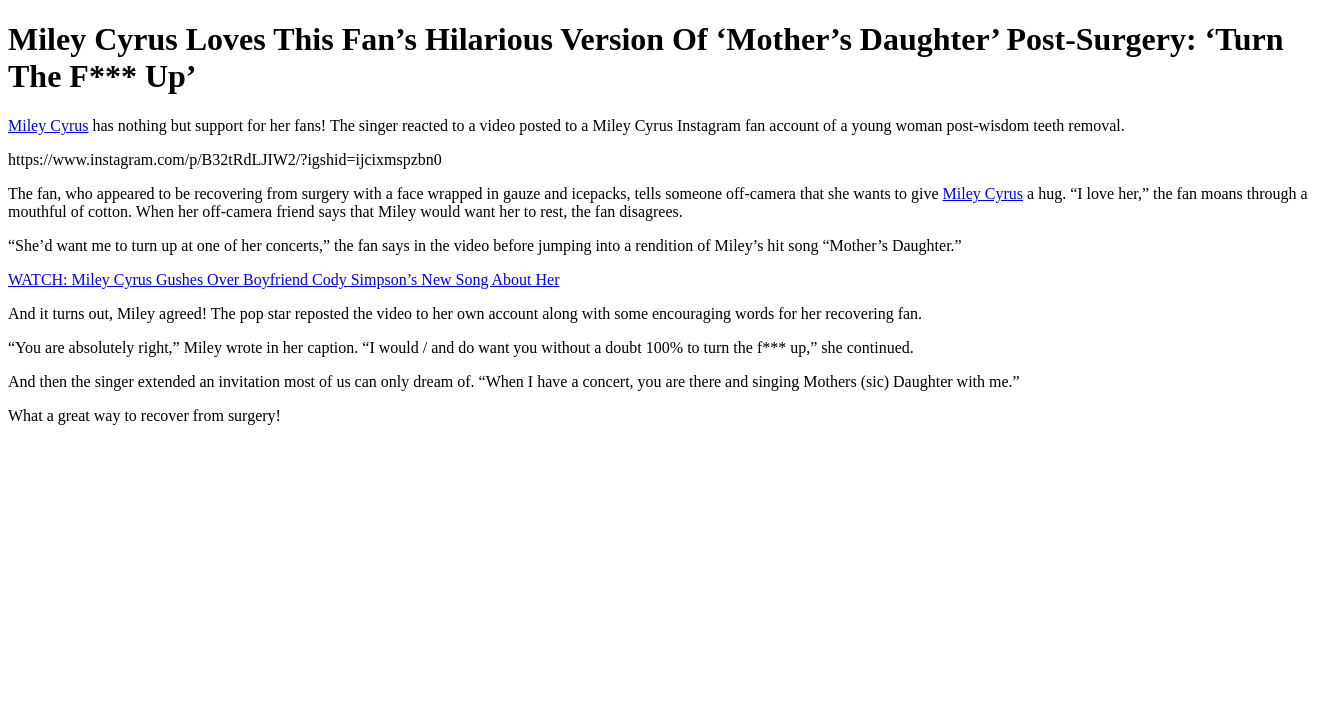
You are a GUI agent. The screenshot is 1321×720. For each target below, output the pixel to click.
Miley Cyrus (48, 125)
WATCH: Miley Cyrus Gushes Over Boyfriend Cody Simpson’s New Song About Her (284, 279)
